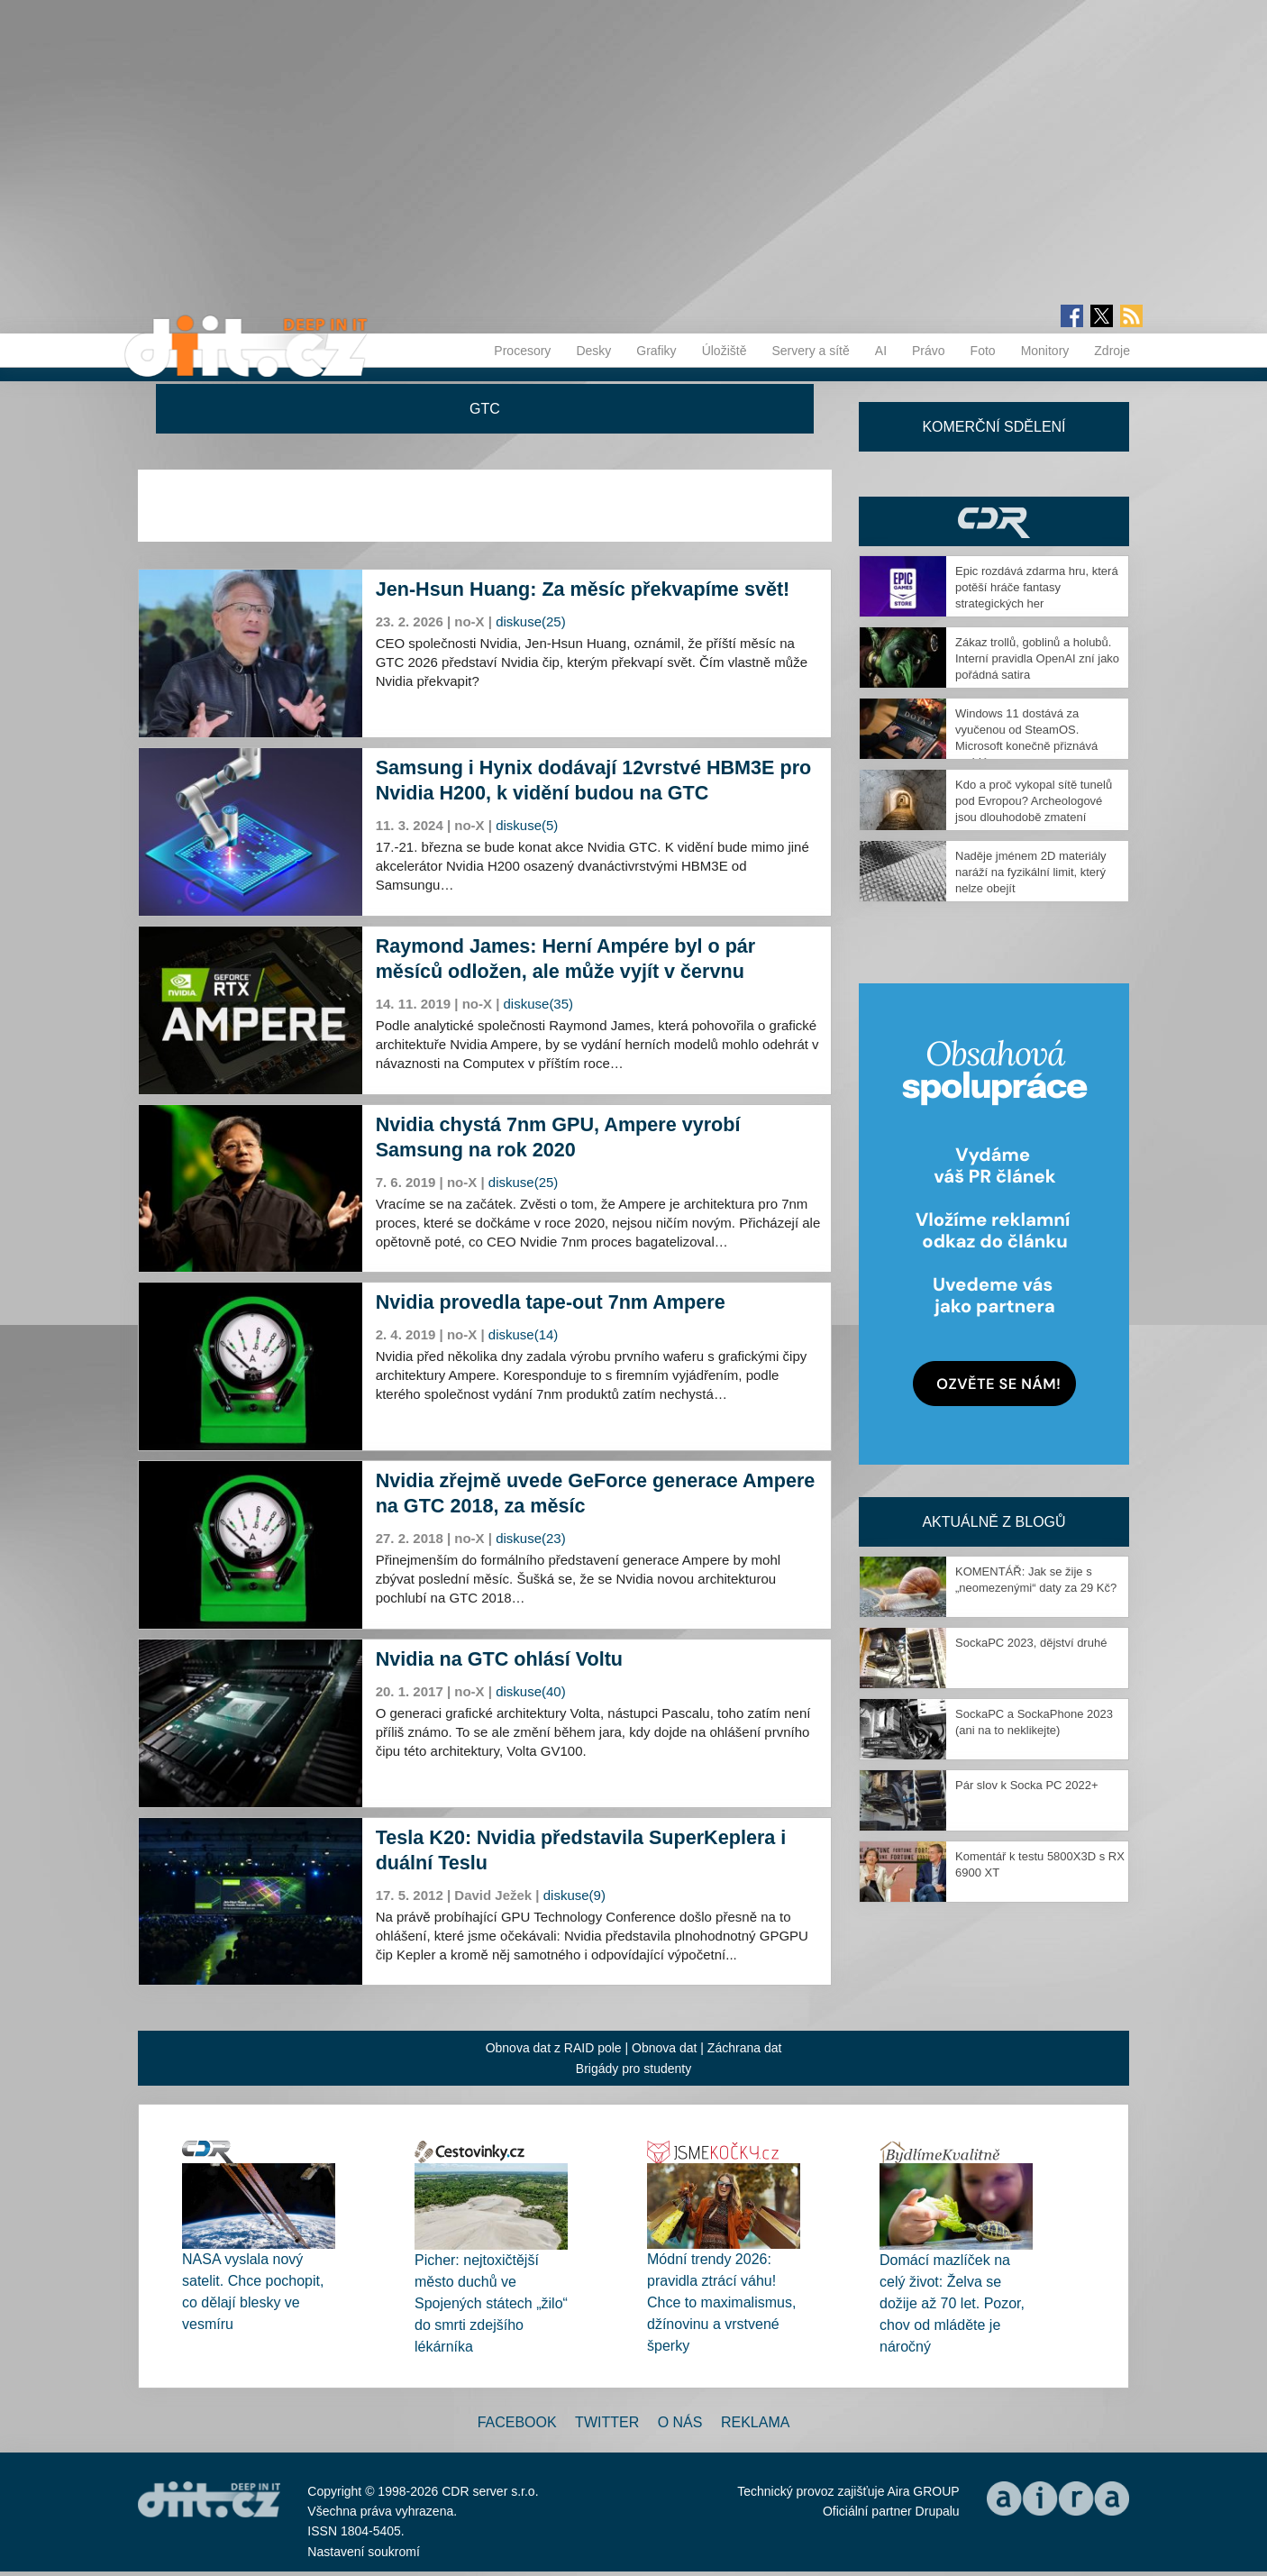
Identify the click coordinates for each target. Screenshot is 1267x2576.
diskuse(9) (574, 1895)
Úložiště (724, 350)
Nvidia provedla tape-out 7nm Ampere (550, 1302)
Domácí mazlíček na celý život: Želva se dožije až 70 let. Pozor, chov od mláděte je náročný (952, 2303)
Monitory (1045, 350)
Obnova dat (664, 2048)
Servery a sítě (810, 350)
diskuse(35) (539, 1003)
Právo (928, 350)
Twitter (607, 2422)
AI (881, 350)
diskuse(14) (523, 1334)
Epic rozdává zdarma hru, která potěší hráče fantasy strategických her (1036, 587)
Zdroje (1112, 350)
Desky (593, 350)
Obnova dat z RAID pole (554, 2048)
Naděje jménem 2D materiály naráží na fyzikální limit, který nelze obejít (1031, 872)
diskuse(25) (531, 621)
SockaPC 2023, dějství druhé (1031, 1642)
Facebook (517, 2422)
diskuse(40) (531, 1691)
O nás (680, 2422)
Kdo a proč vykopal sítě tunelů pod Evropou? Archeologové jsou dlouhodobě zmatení (1033, 801)
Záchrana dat (744, 2048)
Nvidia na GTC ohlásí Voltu (499, 1659)
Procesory (522, 350)
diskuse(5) (527, 825)
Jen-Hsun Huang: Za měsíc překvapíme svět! (583, 589)
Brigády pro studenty (633, 2068)
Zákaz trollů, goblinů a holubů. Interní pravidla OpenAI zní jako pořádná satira (1037, 658)
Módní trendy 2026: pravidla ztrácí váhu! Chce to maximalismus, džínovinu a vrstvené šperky (721, 2302)
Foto (983, 350)
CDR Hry (994, 521)
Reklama (755, 2422)
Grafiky (656, 350)
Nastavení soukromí (363, 2551)
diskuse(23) (531, 1538)
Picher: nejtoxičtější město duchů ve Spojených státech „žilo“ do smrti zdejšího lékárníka (491, 2303)
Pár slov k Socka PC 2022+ (1026, 1785)
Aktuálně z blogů (993, 1522)
